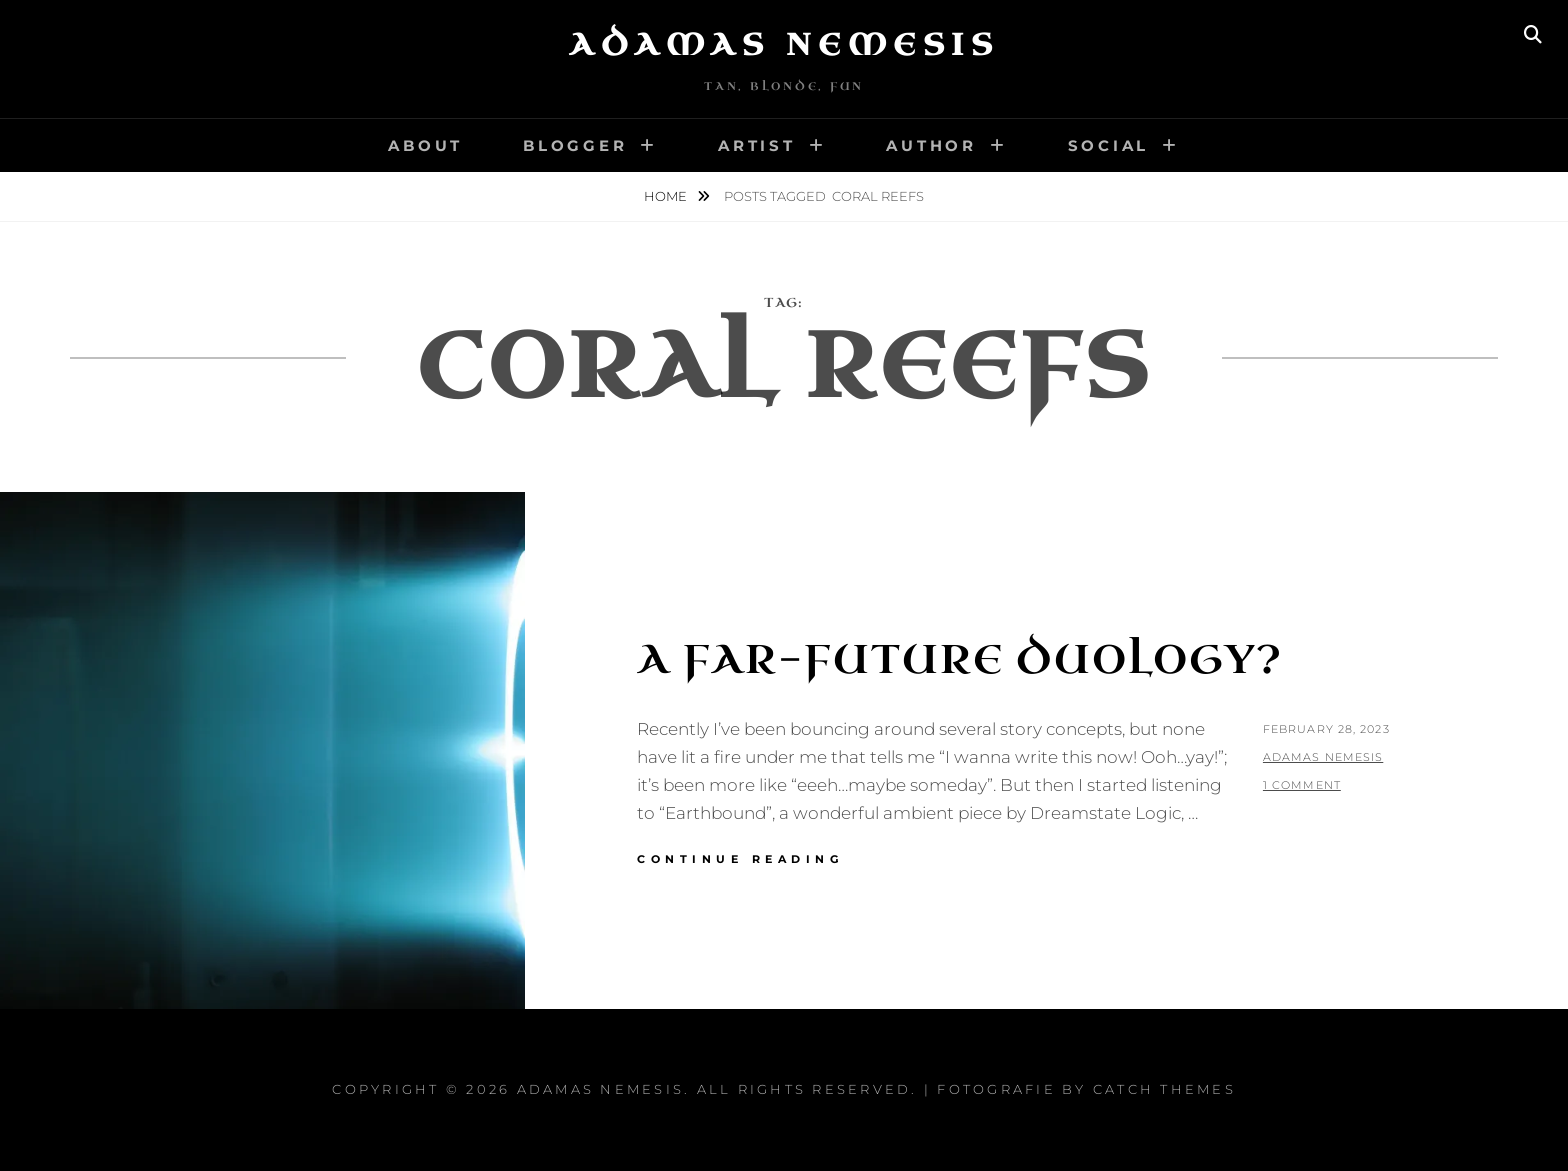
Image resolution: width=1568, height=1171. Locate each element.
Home (667, 196)
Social (1109, 145)
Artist (757, 145)
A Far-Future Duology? (960, 660)
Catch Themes (1164, 1089)
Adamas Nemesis (784, 45)
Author (931, 145)
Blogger (575, 145)
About (425, 145)
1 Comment (1302, 785)
